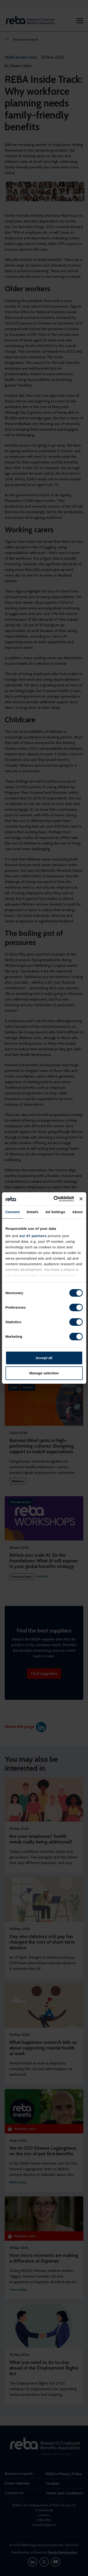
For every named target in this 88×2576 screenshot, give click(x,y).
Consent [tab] (12, 1212)
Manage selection (44, 1373)
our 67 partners (33, 1236)
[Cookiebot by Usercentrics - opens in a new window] (55, 1199)
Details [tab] (32, 1212)
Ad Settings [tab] (55, 1212)
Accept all (44, 1358)
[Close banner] (81, 1198)
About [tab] (77, 1212)
